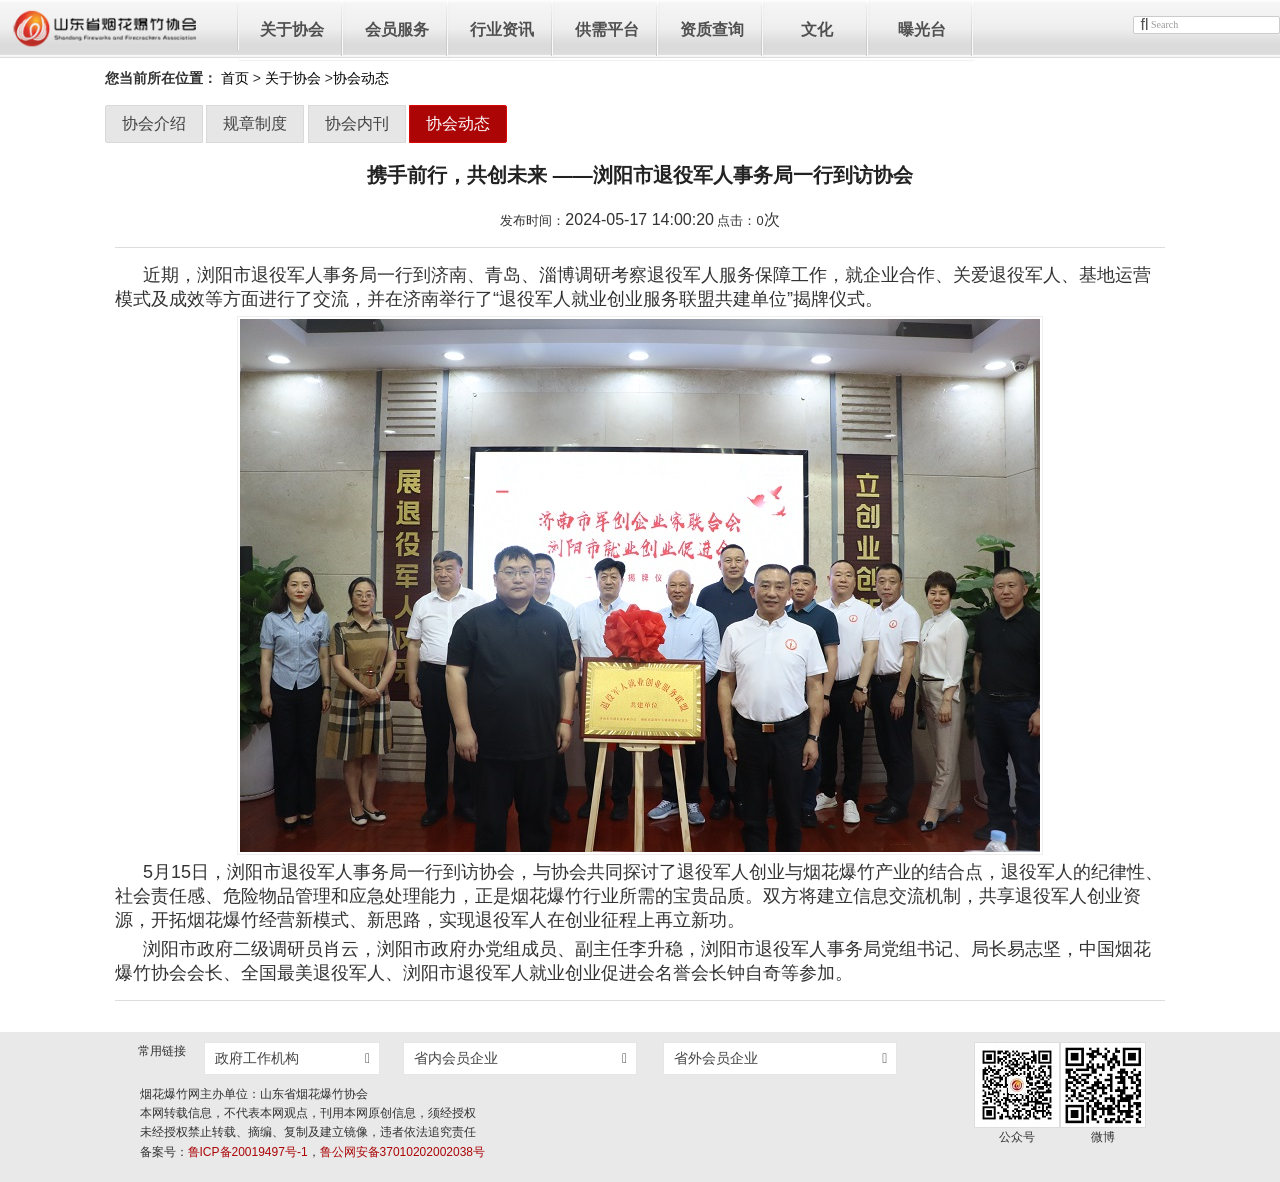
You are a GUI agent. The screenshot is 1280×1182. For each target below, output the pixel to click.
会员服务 (397, 29)
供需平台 (607, 29)
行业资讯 (502, 29)
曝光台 (922, 29)
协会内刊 (357, 123)
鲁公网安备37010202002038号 (402, 1152)
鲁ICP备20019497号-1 (248, 1152)
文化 (817, 29)
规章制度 (255, 123)
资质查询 (712, 29)
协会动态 (458, 123)
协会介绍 (154, 123)
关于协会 (292, 29)
